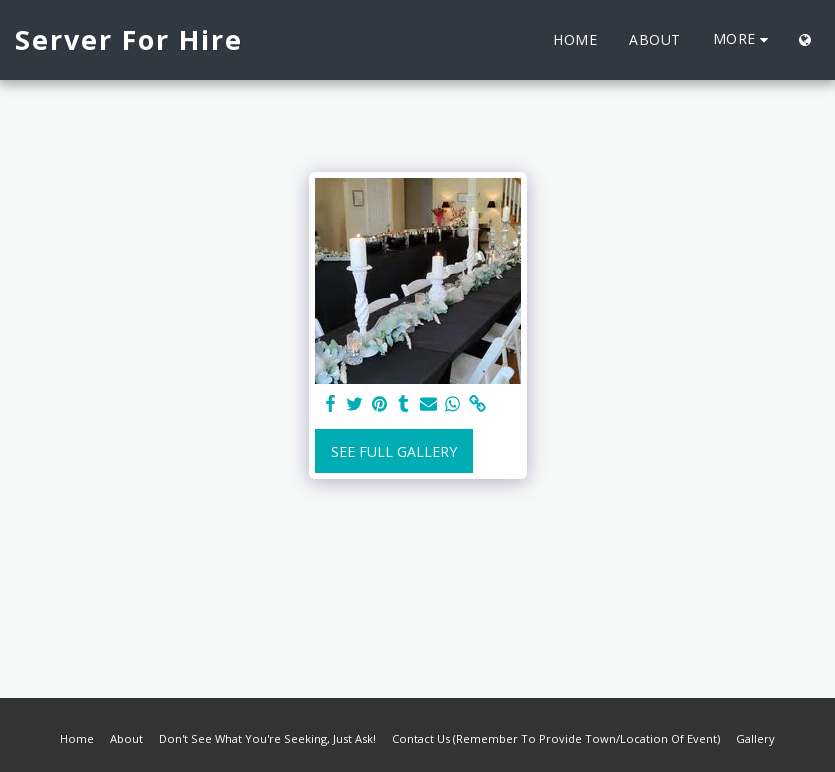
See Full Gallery (394, 451)
